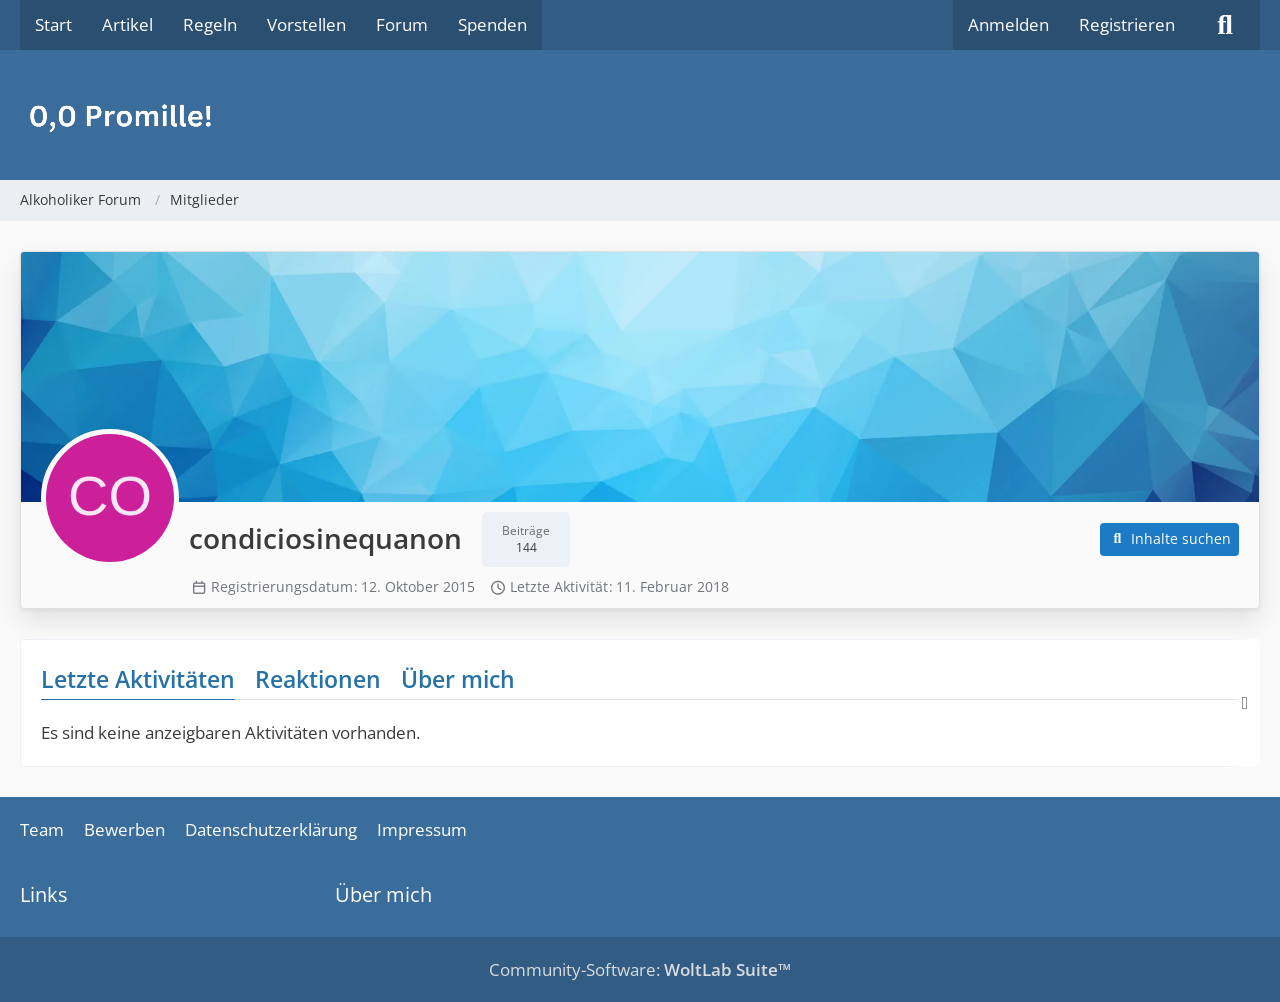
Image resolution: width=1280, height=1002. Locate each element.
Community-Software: (640, 969)
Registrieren (1127, 24)
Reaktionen (318, 679)
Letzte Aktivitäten (138, 679)
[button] (1170, 539)
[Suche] (1225, 25)
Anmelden (1008, 24)
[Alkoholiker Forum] (640, 115)
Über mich (458, 679)
